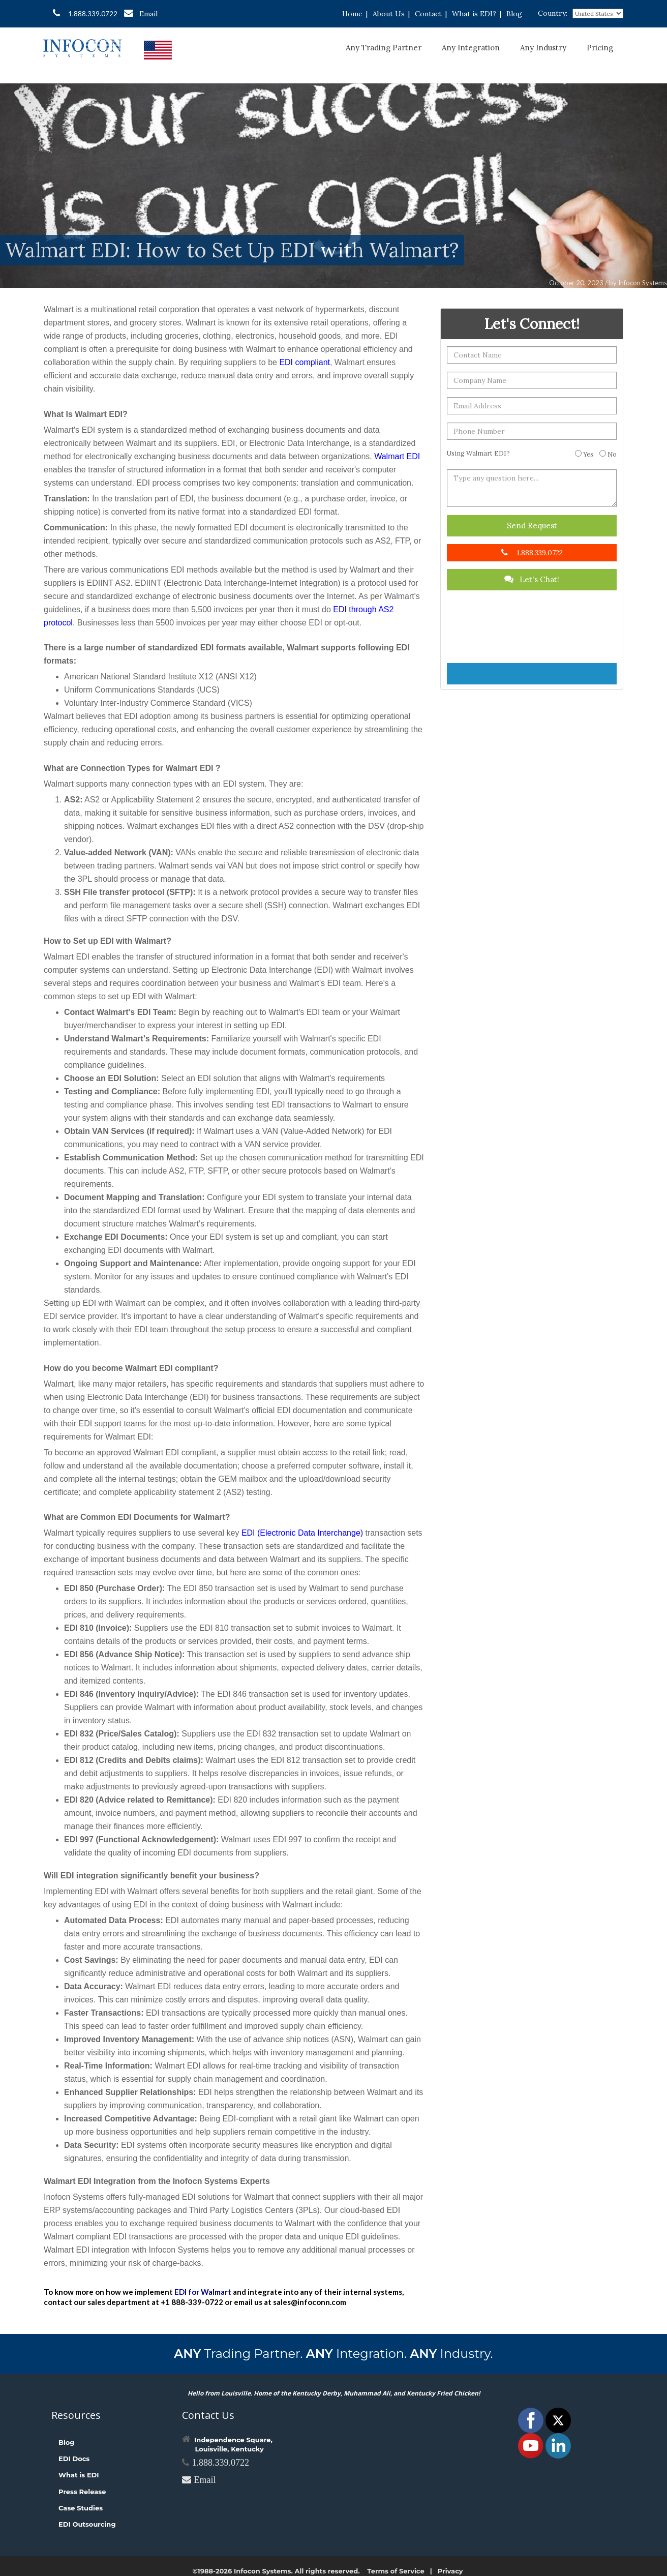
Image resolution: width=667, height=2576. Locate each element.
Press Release (82, 2492)
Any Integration (471, 47)
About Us (389, 13)
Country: (552, 13)
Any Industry (543, 47)
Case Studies (80, 2508)
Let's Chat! (531, 579)
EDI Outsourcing (87, 2524)
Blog (514, 13)
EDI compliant (304, 362)
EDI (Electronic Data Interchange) (302, 1533)
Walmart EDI (397, 456)
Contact (428, 13)
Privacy (450, 2571)
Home (352, 13)
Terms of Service (395, 2571)
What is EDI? (474, 13)
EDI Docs (73, 2458)
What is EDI (78, 2475)
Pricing (600, 47)
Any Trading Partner (383, 47)
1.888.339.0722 (85, 13)
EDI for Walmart (202, 2291)
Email (141, 13)
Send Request (532, 525)
